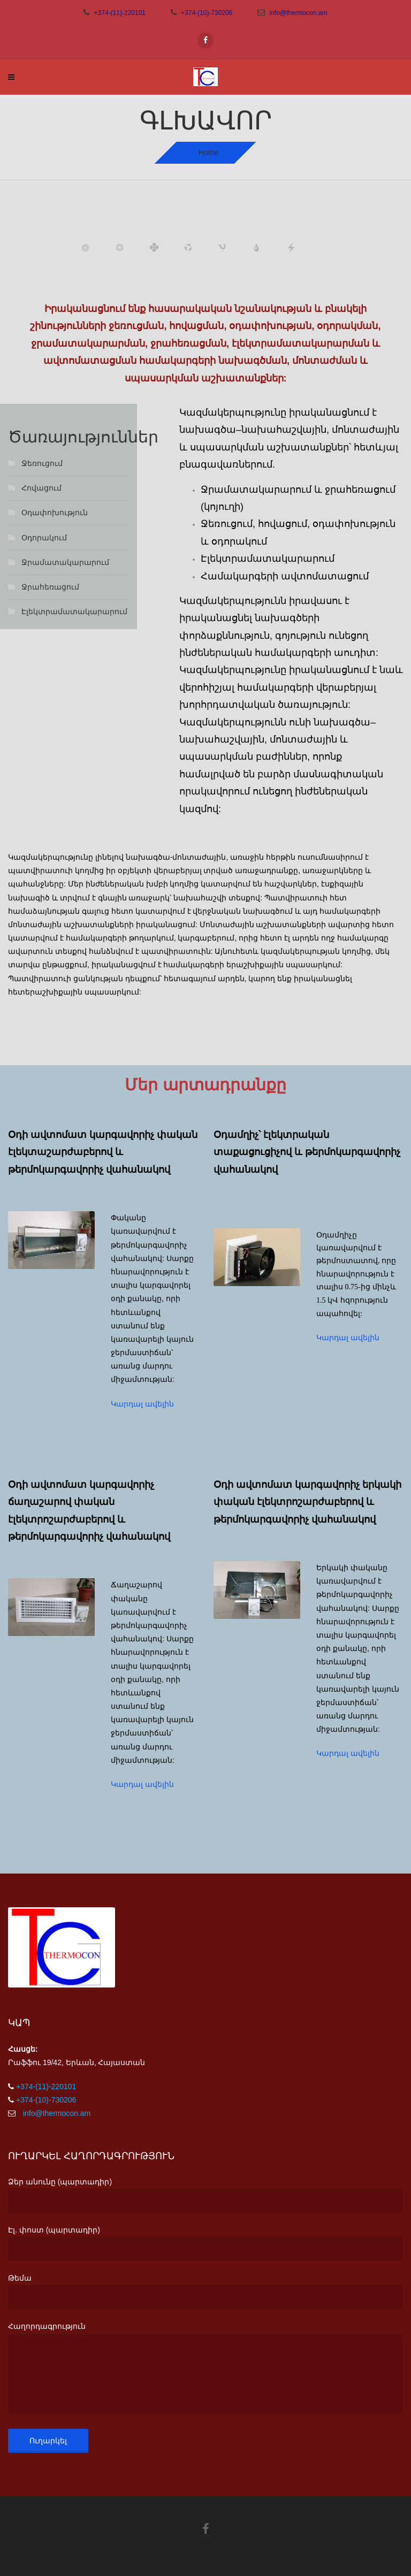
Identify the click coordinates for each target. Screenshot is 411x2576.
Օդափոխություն (54, 512)
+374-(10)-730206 (206, 13)
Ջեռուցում (42, 463)
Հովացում (41, 488)
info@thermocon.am (298, 13)
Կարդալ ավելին (142, 1404)
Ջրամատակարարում (65, 562)
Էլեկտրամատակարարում (74, 611)
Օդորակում (44, 537)
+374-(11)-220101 (119, 13)
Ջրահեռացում (50, 587)
